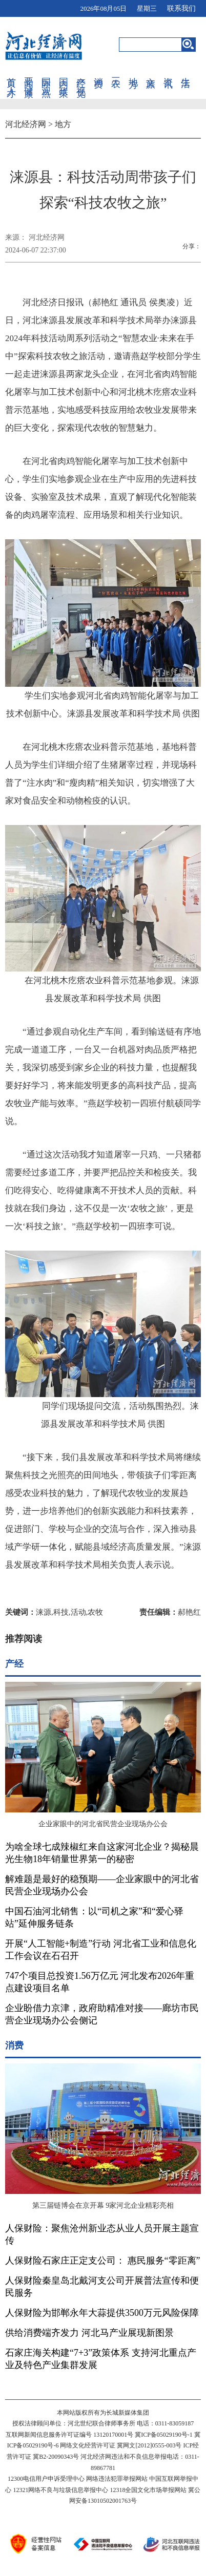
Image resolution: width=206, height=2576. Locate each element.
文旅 (151, 72)
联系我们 (181, 8)
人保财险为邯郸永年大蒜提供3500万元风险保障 (102, 2313)
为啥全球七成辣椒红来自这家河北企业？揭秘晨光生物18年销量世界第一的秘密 (102, 1853)
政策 (63, 81)
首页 (11, 72)
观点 (46, 81)
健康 (29, 81)
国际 (46, 72)
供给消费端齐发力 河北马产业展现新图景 (89, 2333)
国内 (63, 72)
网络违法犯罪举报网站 (117, 2478)
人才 (11, 81)
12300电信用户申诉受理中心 (46, 2478)
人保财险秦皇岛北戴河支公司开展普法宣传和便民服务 (102, 2286)
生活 (185, 72)
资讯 (168, 72)
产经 (81, 72)
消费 (98, 72)
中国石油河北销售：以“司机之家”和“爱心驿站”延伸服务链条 (94, 1917)
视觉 (81, 81)
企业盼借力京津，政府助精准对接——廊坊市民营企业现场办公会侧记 (102, 2014)
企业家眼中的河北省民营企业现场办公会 (103, 1824)
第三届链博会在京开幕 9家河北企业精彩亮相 (103, 2205)
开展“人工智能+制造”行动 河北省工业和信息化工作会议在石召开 (100, 1949)
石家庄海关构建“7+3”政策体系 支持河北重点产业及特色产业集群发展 (100, 2359)
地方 (133, 72)
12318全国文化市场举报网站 (148, 2490)
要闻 (29, 72)
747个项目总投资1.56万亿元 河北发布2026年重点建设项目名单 (99, 1982)
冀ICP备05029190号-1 (164, 2434)
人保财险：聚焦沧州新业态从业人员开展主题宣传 (102, 2234)
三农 (116, 72)
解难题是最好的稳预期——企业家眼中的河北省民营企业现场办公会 (102, 1885)
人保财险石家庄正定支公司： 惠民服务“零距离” (102, 2260)
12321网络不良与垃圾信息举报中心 (60, 2490)
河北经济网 (25, 124)
